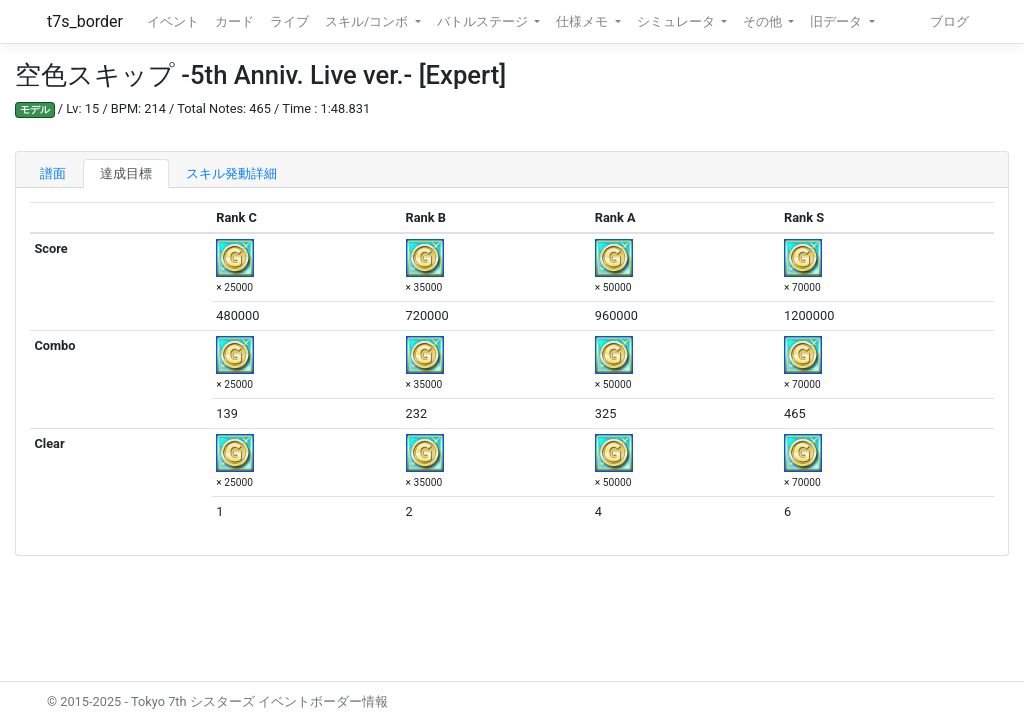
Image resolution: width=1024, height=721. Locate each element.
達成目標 (126, 173)
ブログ (949, 21)
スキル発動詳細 (231, 173)
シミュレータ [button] (677, 21)
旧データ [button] (837, 21)
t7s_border (85, 21)
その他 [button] (764, 21)
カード (234, 21)
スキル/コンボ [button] (368, 21)
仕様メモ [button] (583, 21)
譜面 (53, 173)
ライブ (289, 21)
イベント (173, 21)
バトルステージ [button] (484, 21)
